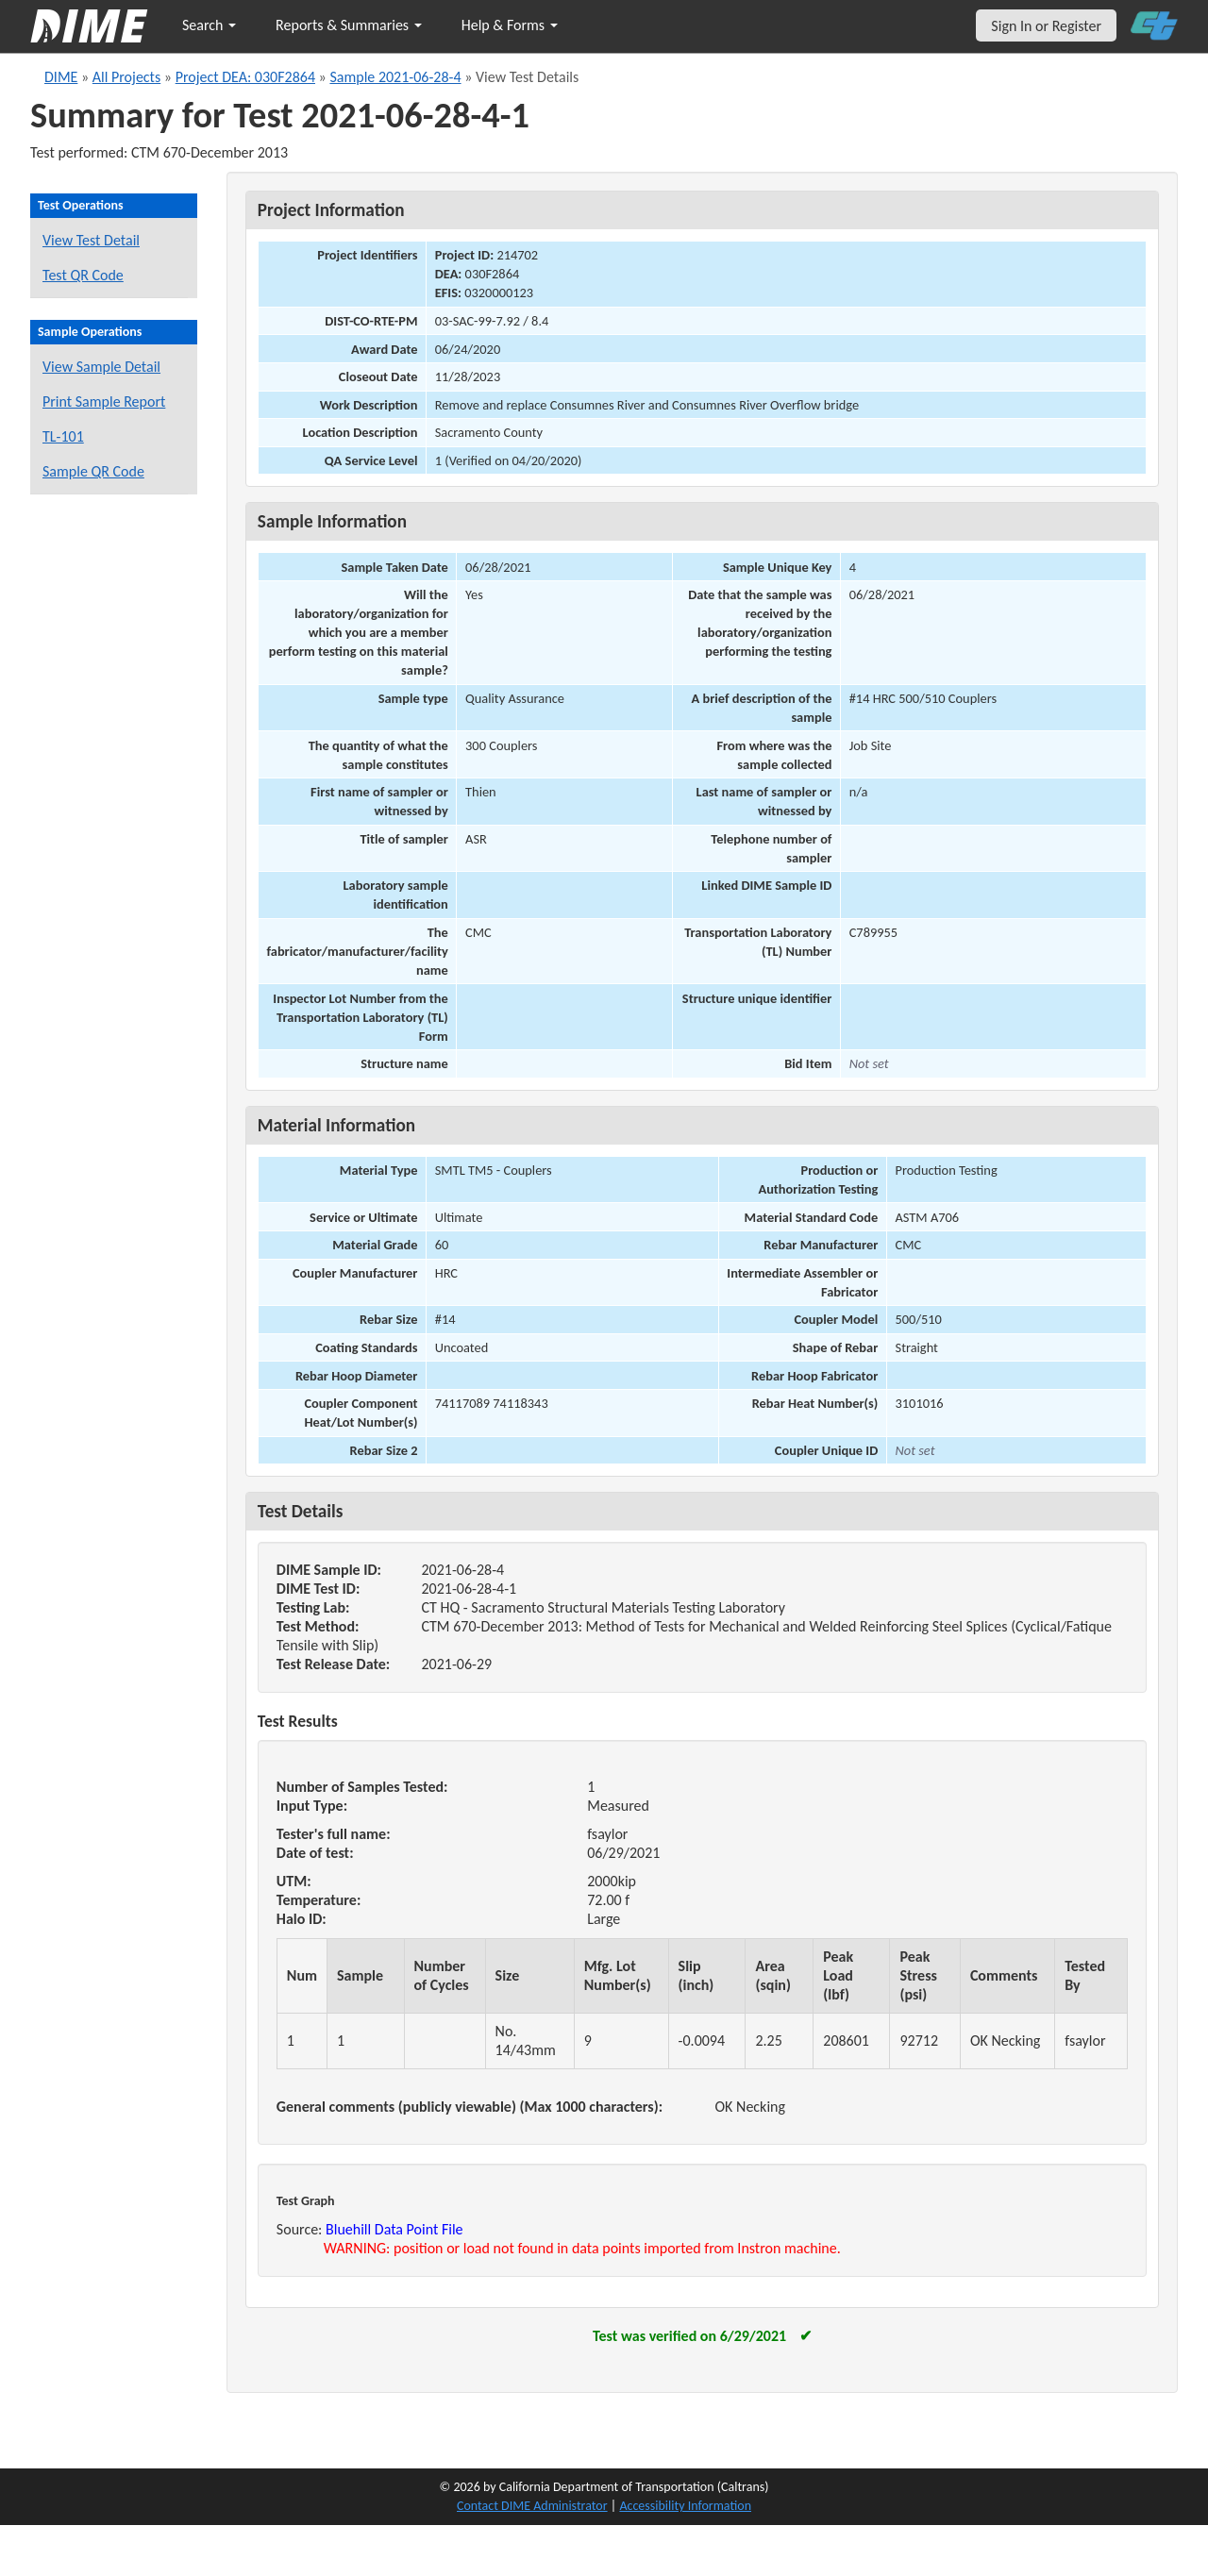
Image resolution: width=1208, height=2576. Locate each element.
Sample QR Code (93, 471)
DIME (60, 77)
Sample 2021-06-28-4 (395, 77)
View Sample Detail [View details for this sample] (101, 367)
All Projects (126, 77)
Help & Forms (509, 25)
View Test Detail (91, 240)
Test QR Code (83, 275)
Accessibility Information (685, 2506)
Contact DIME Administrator (532, 2506)
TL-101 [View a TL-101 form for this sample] (63, 436)
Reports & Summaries (349, 25)
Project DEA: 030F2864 (245, 77)
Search (209, 25)
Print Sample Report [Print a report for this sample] (103, 401)
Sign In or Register (1046, 26)
